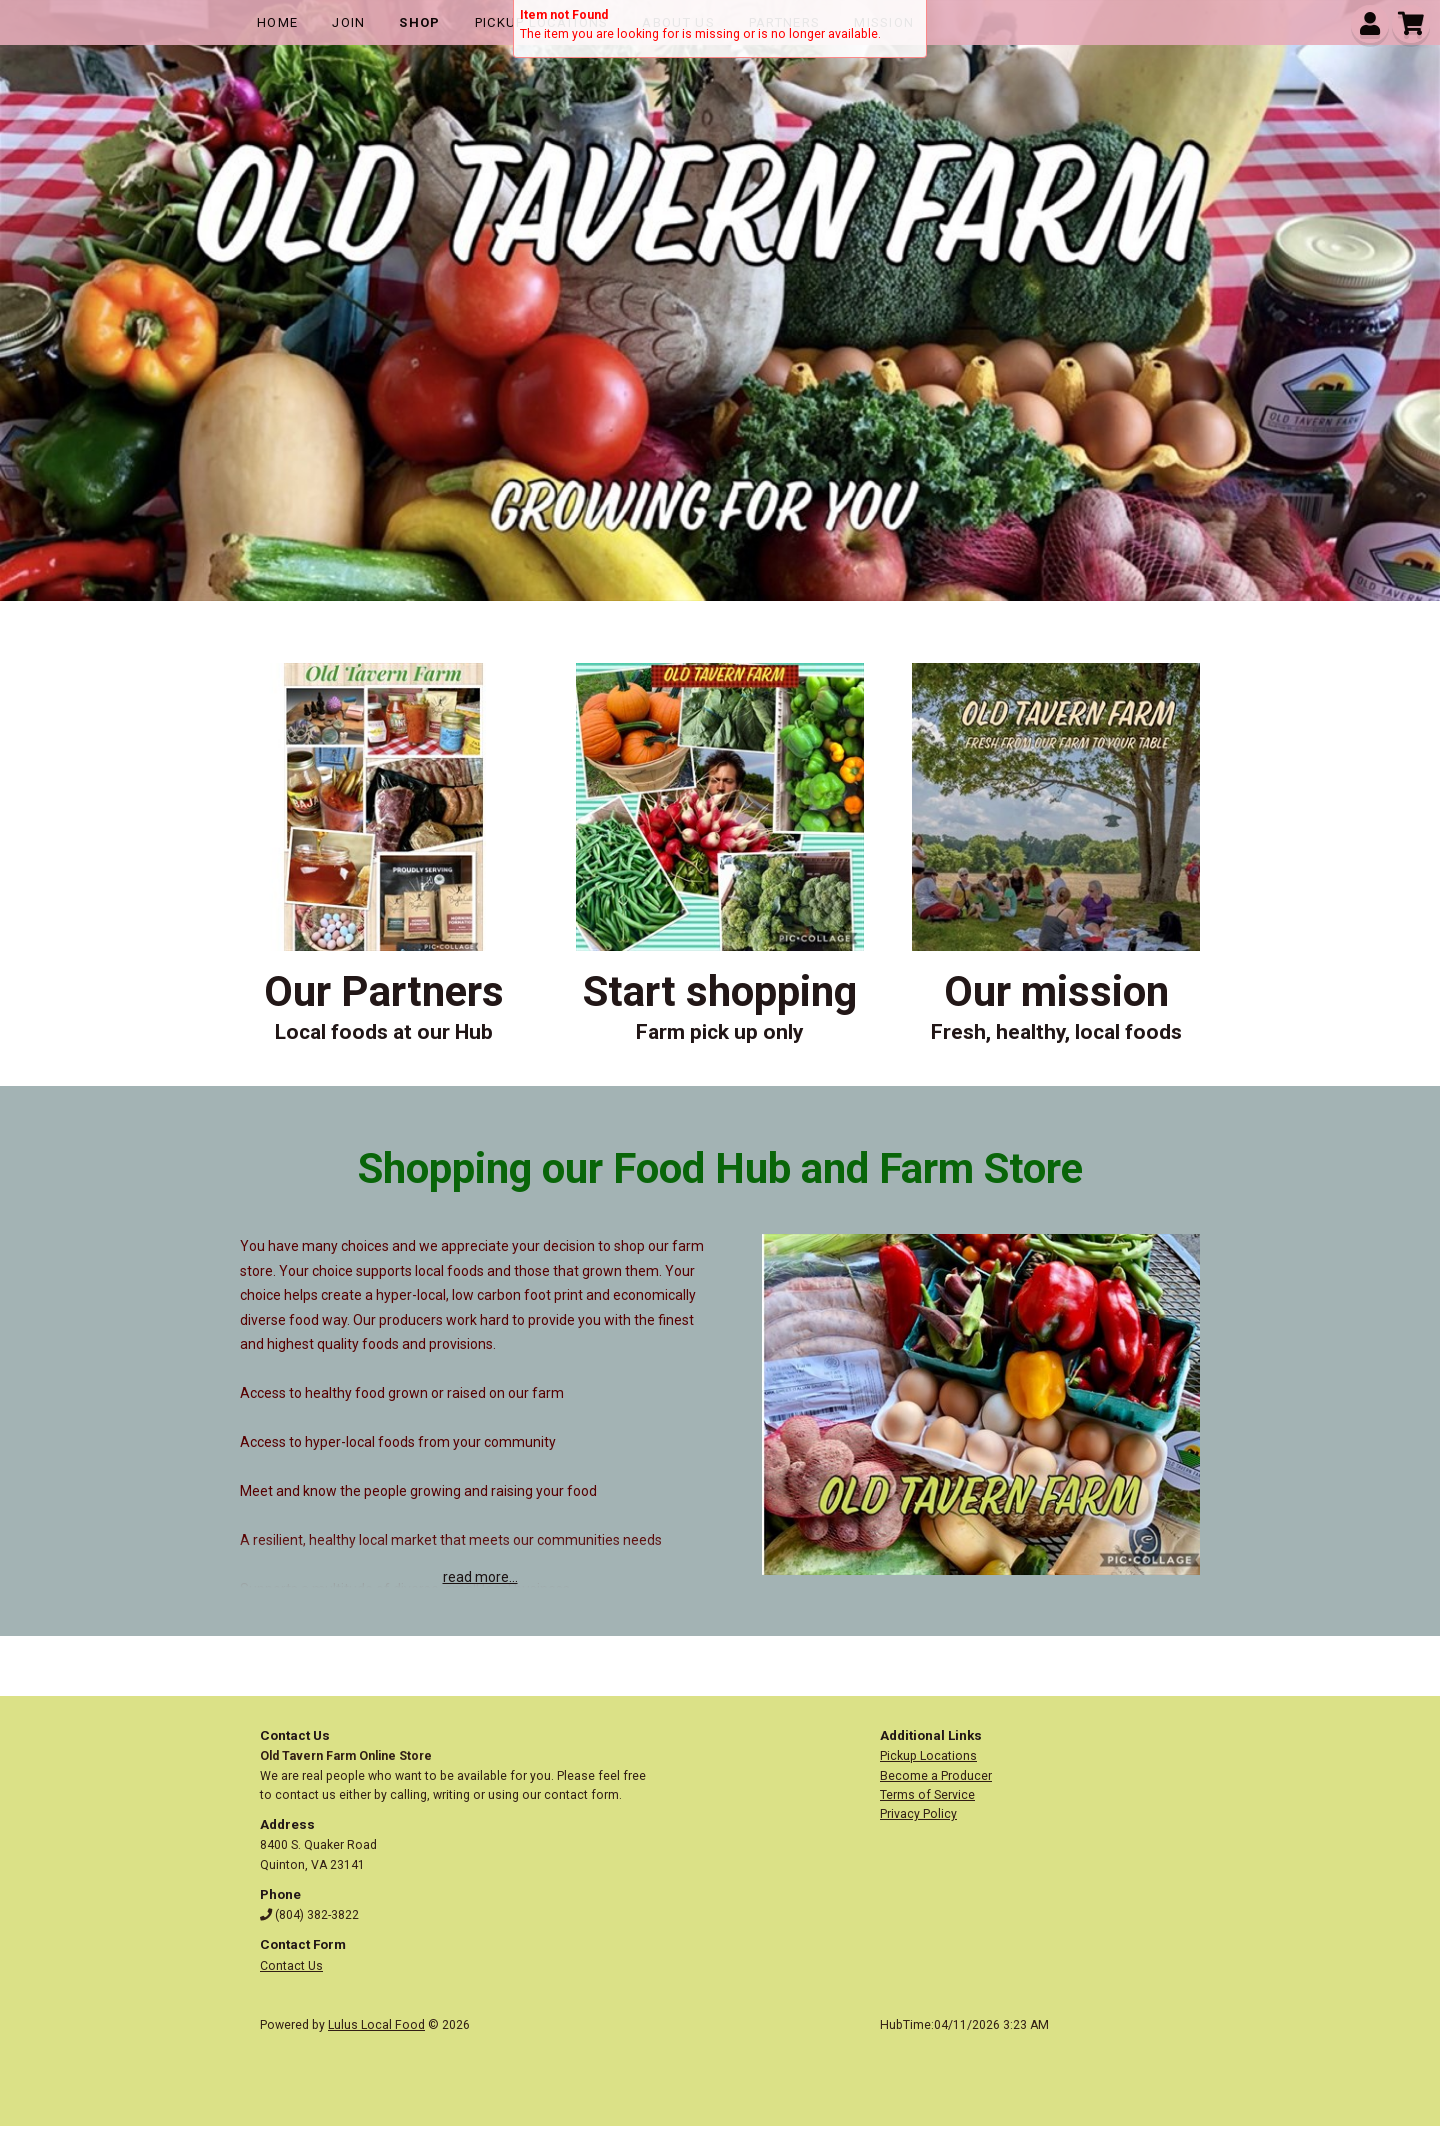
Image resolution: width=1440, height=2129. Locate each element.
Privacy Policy (918, 1814)
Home (277, 22)
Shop (419, 22)
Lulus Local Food (376, 2025)
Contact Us (291, 1966)
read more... (480, 1577)
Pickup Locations (928, 1756)
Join (348, 22)
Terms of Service (927, 1795)
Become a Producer (936, 1776)
